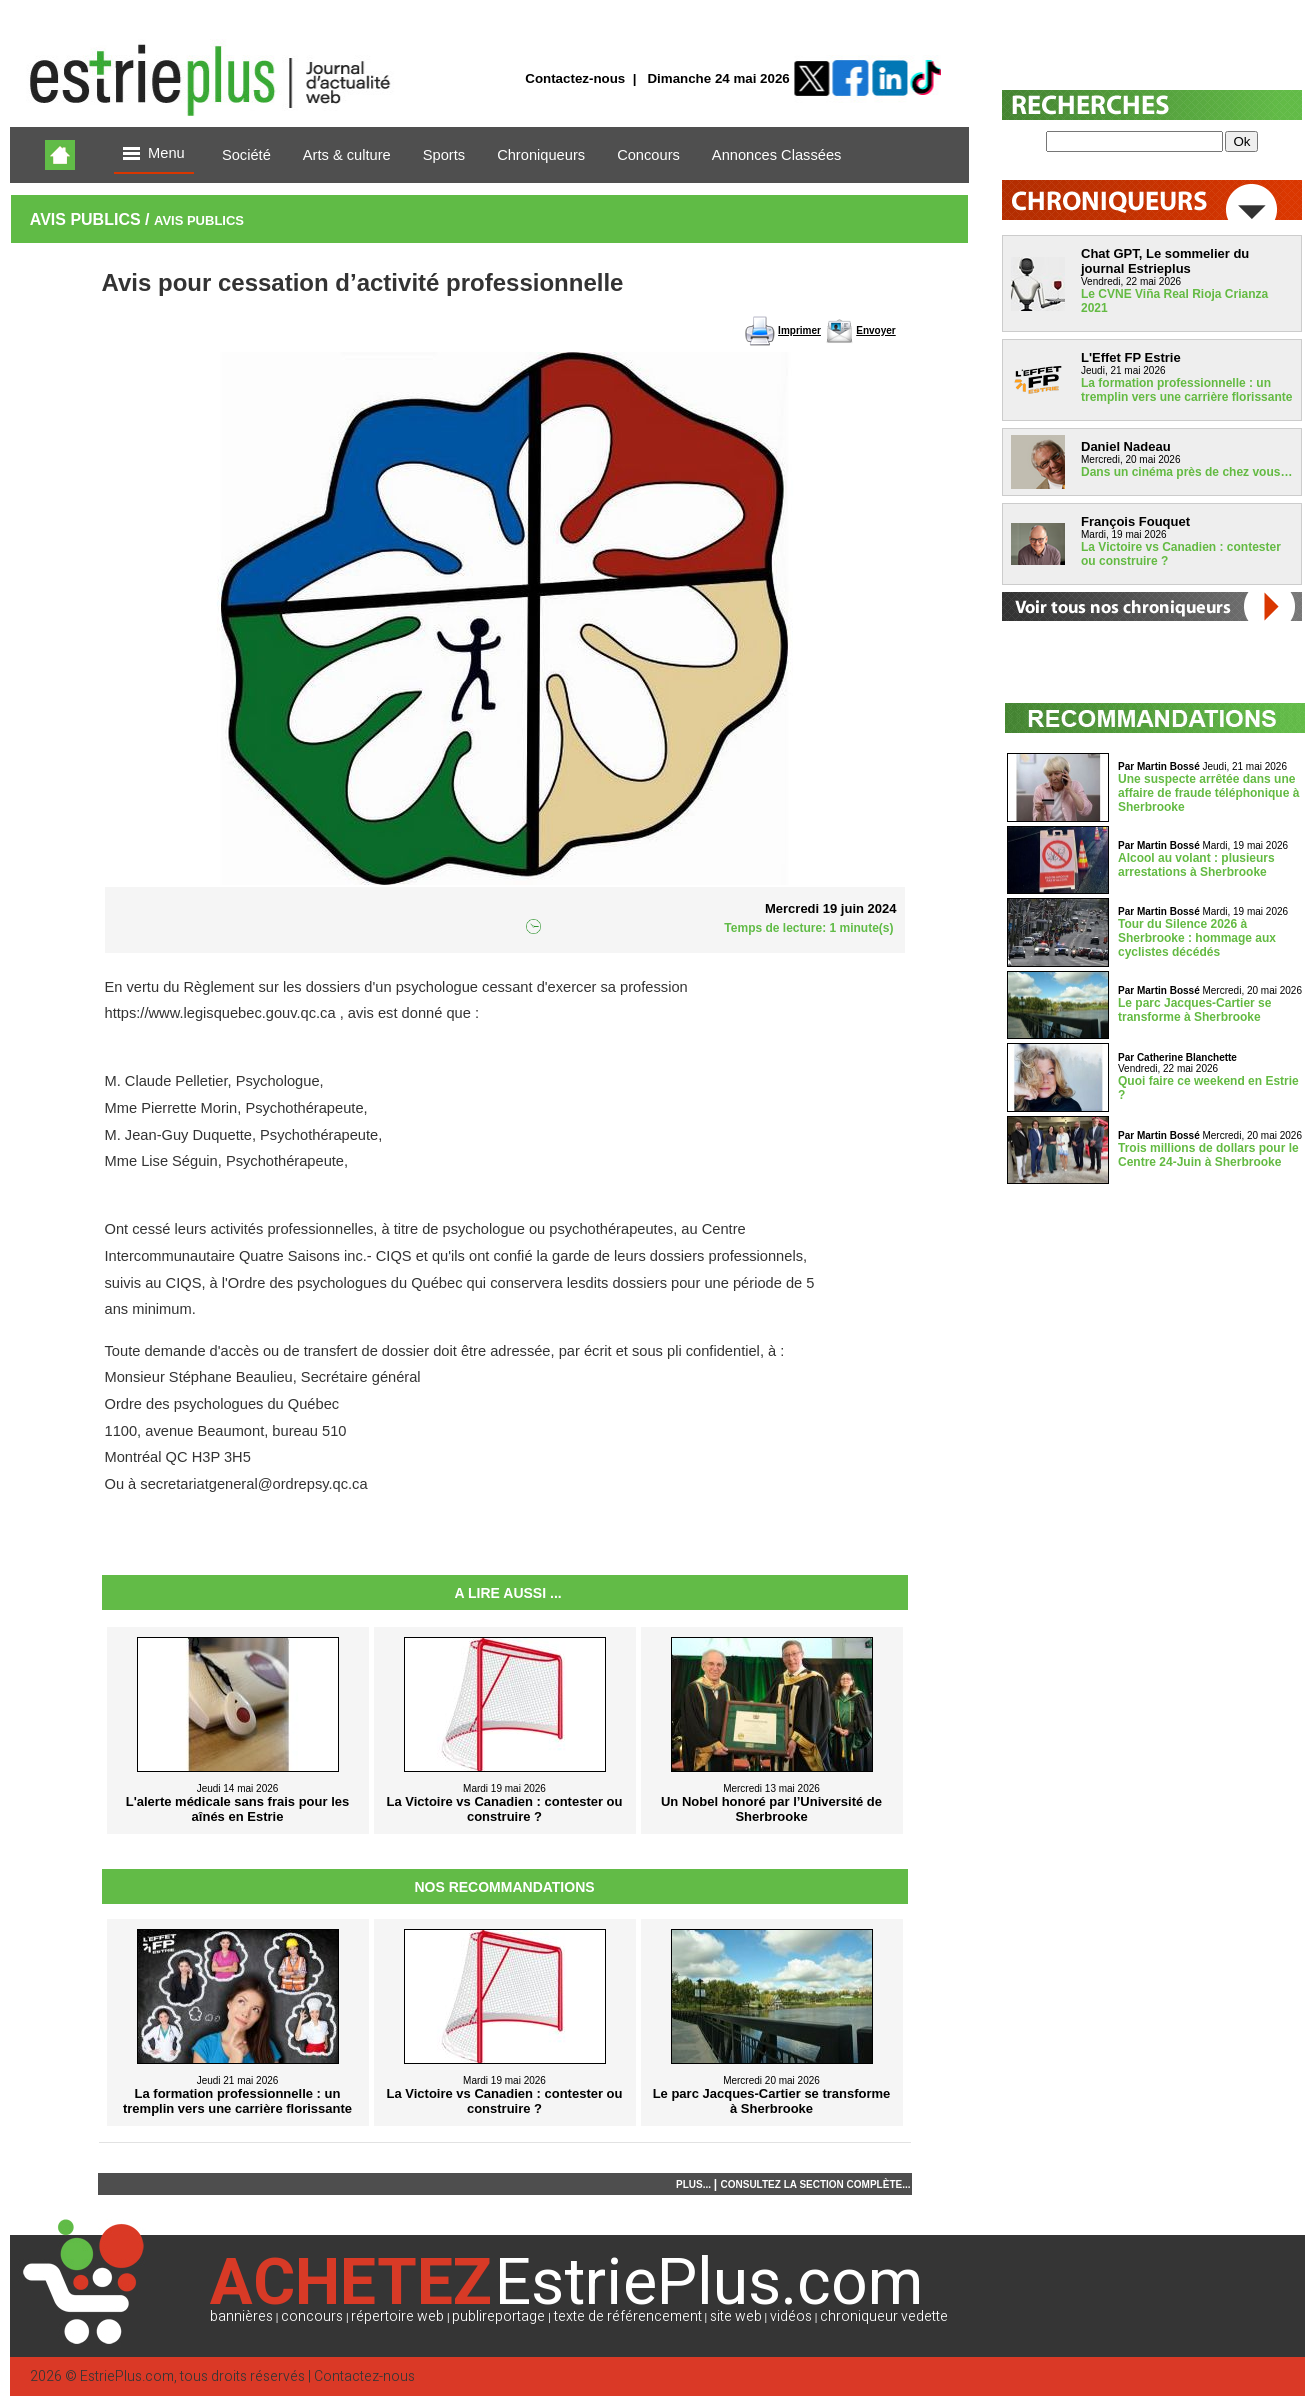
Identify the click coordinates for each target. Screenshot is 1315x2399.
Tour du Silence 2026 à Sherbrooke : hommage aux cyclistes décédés (1197, 938)
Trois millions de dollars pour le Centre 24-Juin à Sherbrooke (1208, 1155)
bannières (241, 2316)
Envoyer (875, 330)
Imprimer (799, 330)
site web (736, 2316)
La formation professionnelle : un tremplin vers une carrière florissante (1186, 390)
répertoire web (397, 2316)
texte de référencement (628, 2316)
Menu (154, 154)
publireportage (498, 2316)
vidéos (791, 2316)
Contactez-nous (575, 78)
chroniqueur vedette (884, 2316)
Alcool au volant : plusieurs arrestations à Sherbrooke (1196, 865)
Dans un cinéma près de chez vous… (1186, 472)
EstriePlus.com (127, 2376)
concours (312, 2316)
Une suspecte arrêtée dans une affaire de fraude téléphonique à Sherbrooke (1208, 793)
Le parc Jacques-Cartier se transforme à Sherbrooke (1194, 1010)
